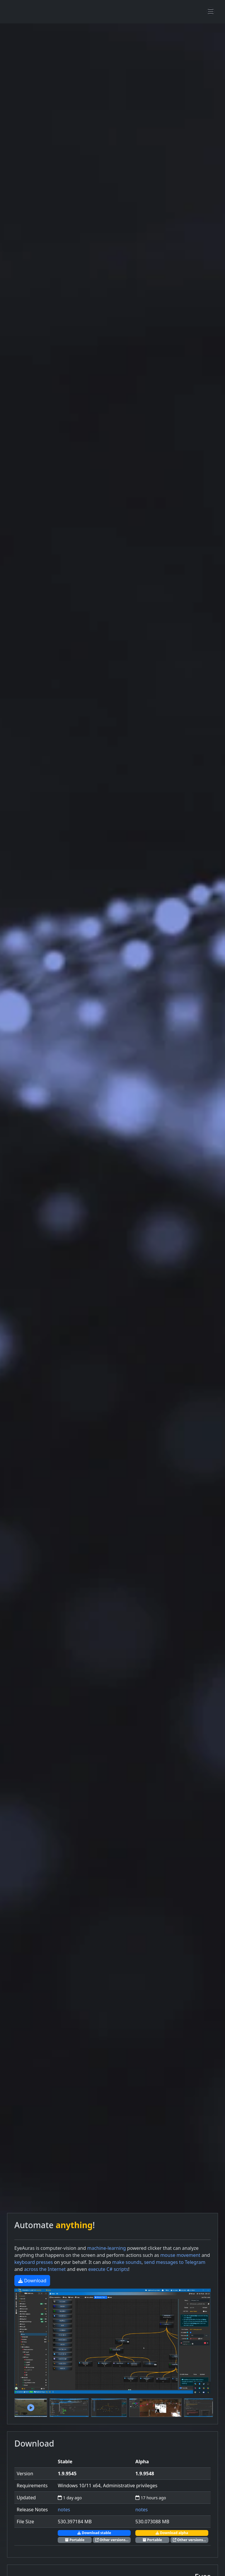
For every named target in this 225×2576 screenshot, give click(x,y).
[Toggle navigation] (210, 11)
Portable (74, 2539)
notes (64, 2509)
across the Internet (45, 2269)
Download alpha (172, 2532)
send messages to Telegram (174, 2262)
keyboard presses (34, 2262)
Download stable (94, 2532)
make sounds (127, 2262)
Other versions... (112, 2539)
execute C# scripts (108, 2269)
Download (32, 2280)
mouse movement (181, 2255)
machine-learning (106, 2248)
